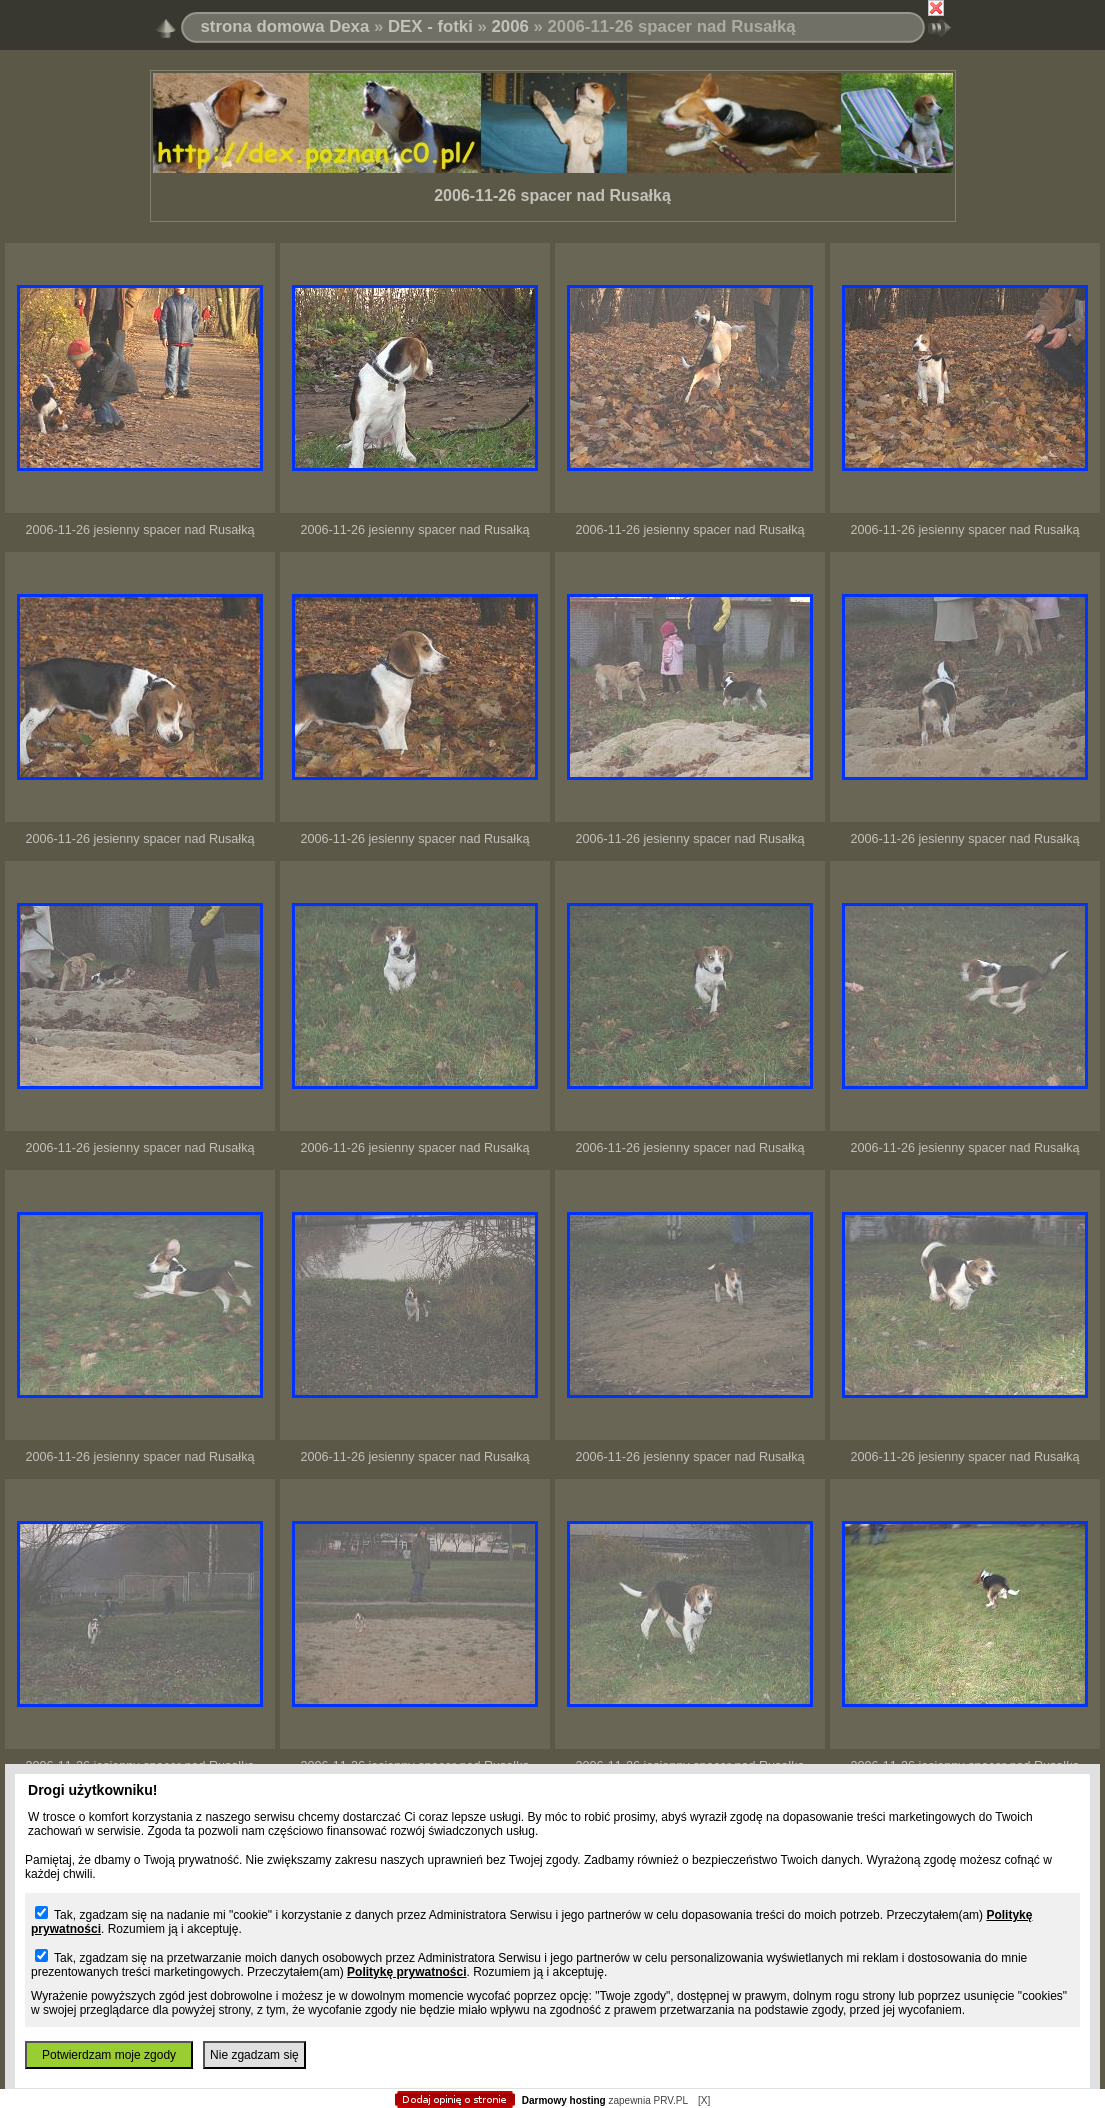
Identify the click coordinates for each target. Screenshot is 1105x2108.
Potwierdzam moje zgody (109, 2055)
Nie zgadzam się (254, 2055)
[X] (704, 2100)
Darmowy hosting (564, 2100)
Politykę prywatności (406, 1972)
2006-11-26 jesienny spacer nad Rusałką (140, 530)
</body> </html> (553, 100)
